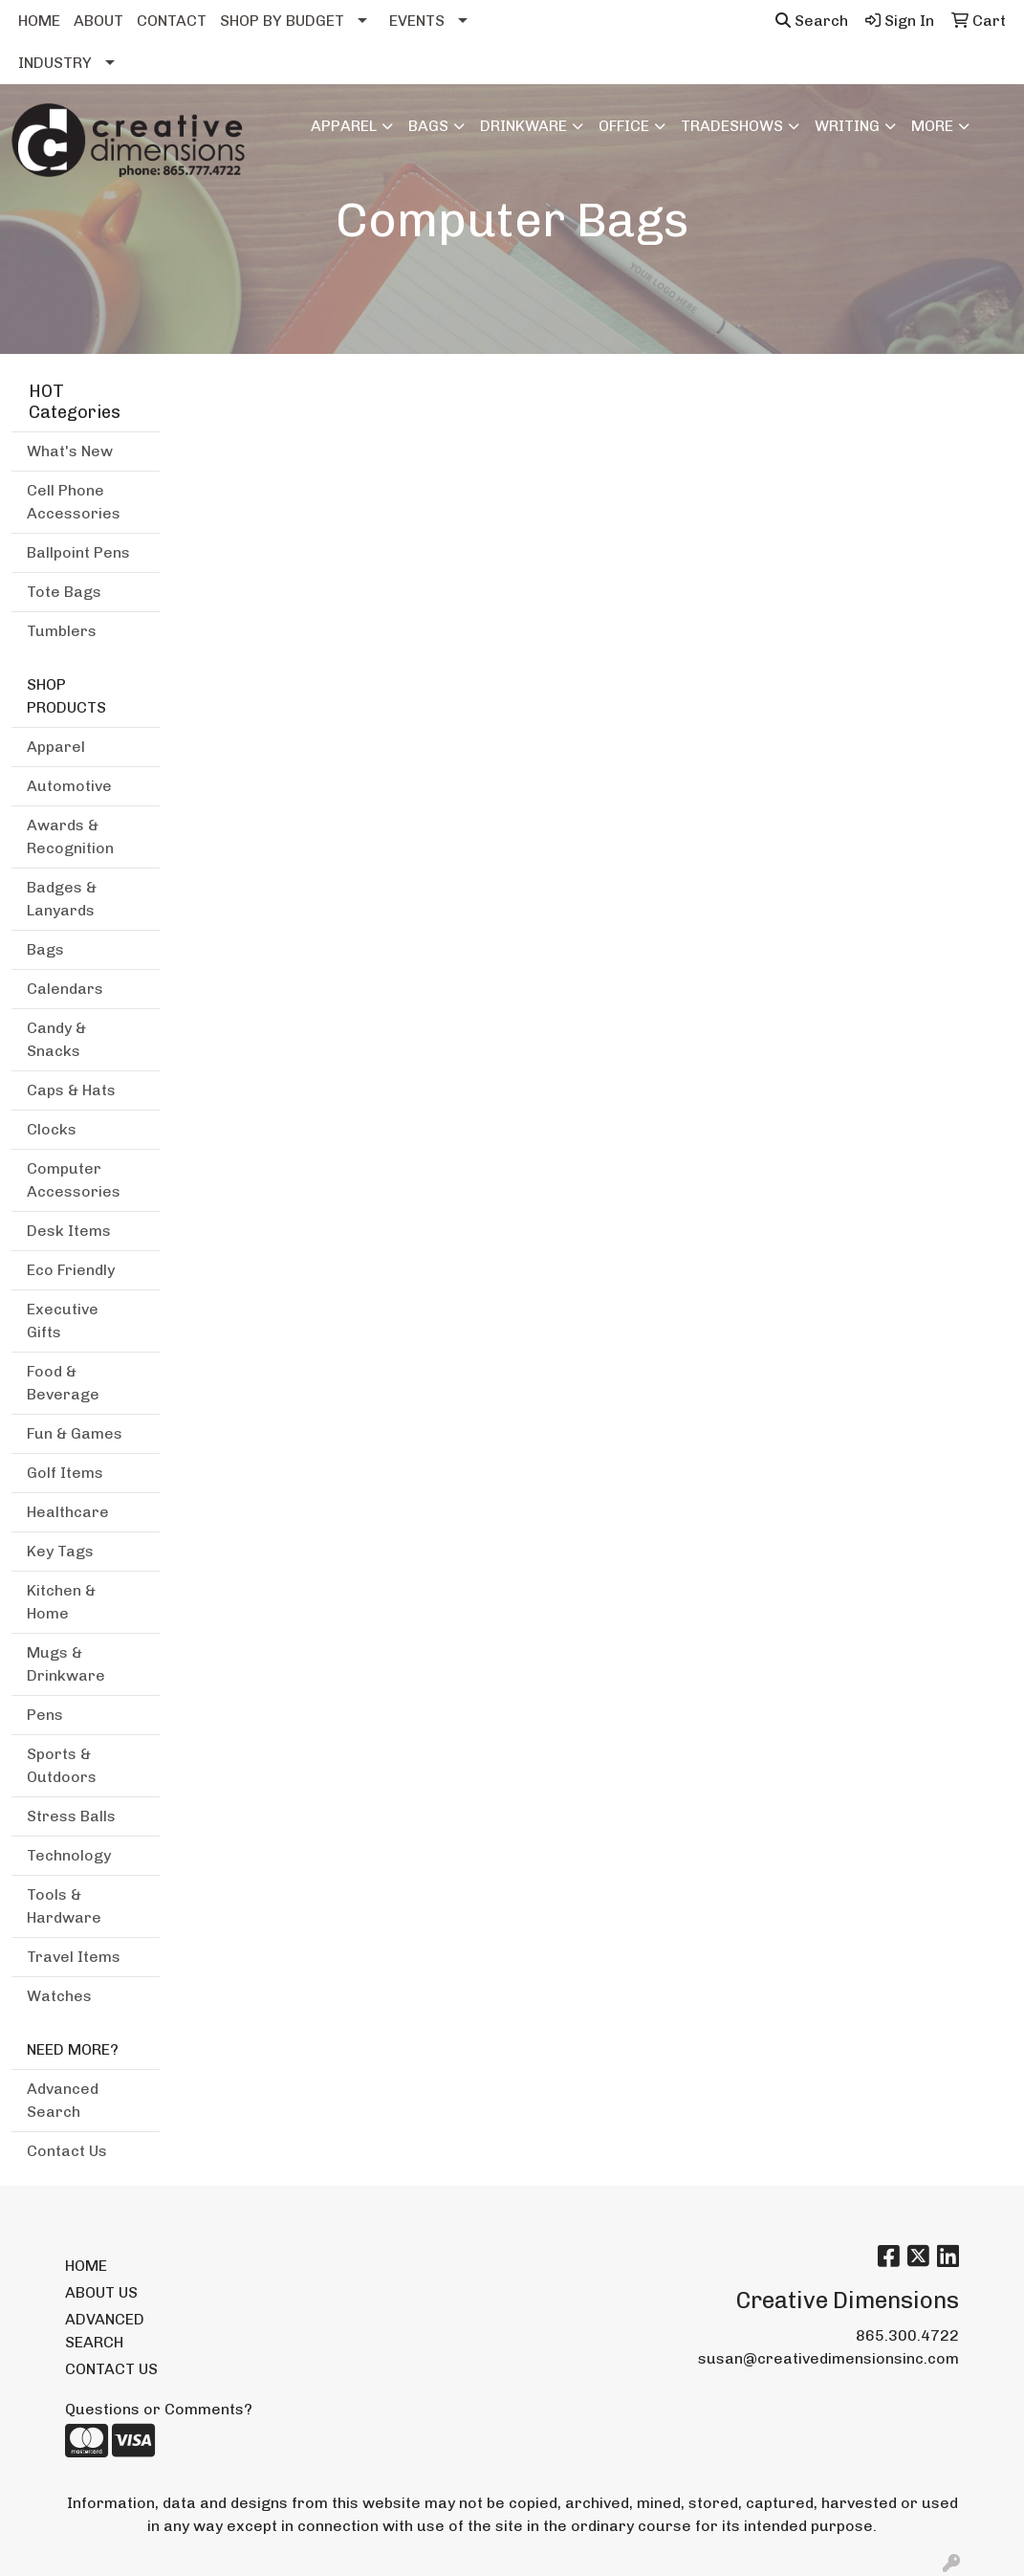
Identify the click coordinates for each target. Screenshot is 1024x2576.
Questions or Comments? (158, 2409)
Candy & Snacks (56, 1039)
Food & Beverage (63, 1382)
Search (811, 20)
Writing (847, 126)
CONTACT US (111, 2369)
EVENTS (417, 20)
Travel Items (73, 1957)
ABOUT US (101, 2292)
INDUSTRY (55, 63)
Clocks (51, 1129)
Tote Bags (64, 592)
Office (624, 126)
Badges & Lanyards (62, 898)
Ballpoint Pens (78, 552)
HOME (39, 20)
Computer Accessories (73, 1179)
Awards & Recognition (70, 836)
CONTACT (172, 20)
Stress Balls (71, 1816)
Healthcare (68, 1512)
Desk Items (69, 1231)
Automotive (69, 786)
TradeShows (732, 126)
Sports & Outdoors (62, 1765)
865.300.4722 (907, 2335)
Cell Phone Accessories (73, 501)
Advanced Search (62, 2100)
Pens (45, 1715)
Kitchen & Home (61, 1601)
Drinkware (523, 126)
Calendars (65, 989)
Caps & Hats (71, 1090)
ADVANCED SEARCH (104, 2330)
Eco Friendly (71, 1270)
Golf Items (65, 1473)
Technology (69, 1855)
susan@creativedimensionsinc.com (828, 2358)
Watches (59, 1996)
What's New (70, 451)
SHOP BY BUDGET (282, 20)
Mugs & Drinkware (66, 1663)
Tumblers (62, 631)
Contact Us (67, 2151)
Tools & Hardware (64, 1905)
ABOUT (98, 20)
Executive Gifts (62, 1320)
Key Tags (60, 1551)
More (932, 126)
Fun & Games (74, 1433)
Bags (428, 126)
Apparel (344, 126)
